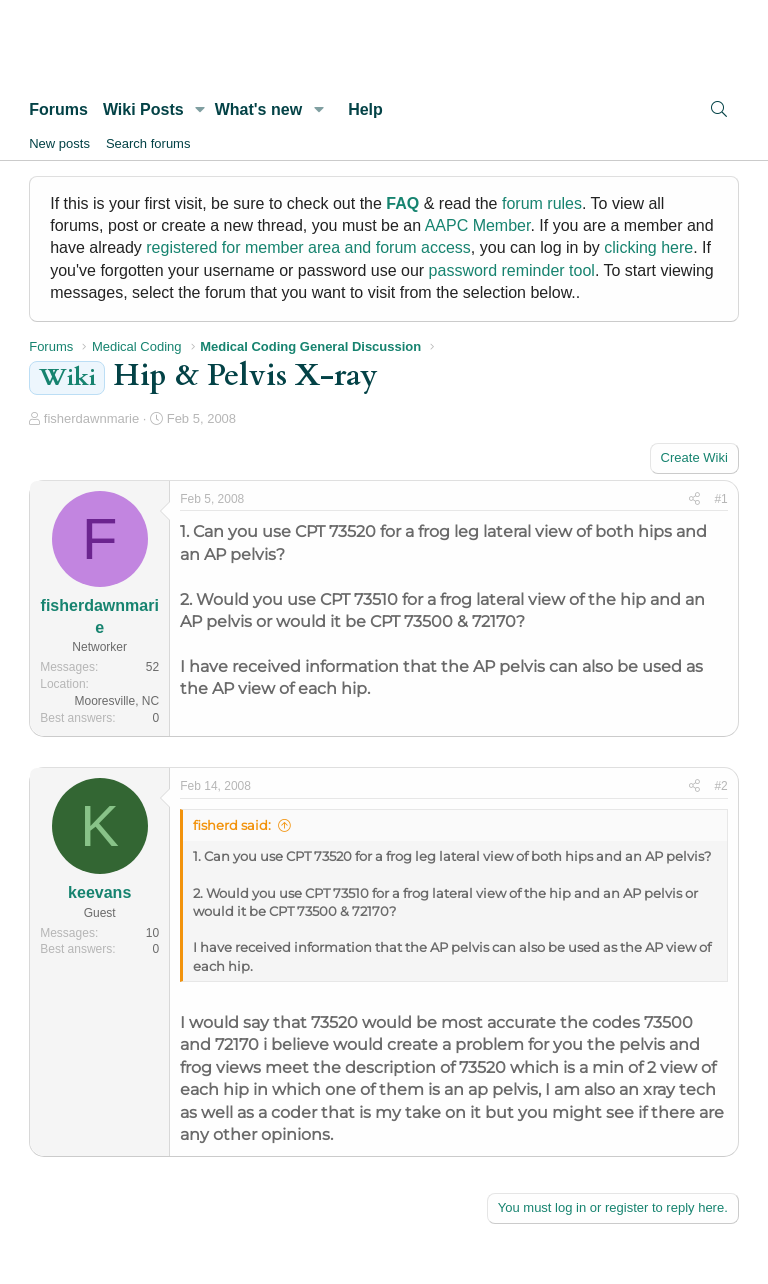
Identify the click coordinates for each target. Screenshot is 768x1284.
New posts (59, 143)
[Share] (694, 499)
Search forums (148, 143)
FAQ (402, 203)
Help (365, 109)
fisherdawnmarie (91, 418)
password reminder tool (512, 270)
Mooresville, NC (117, 701)
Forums (58, 109)
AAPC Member (478, 225)
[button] (200, 110)
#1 (720, 499)
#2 (720, 786)
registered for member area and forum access (308, 247)
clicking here (648, 247)
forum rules (542, 203)
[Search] (718, 109)
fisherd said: (232, 825)
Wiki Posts (143, 109)
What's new (258, 109)
